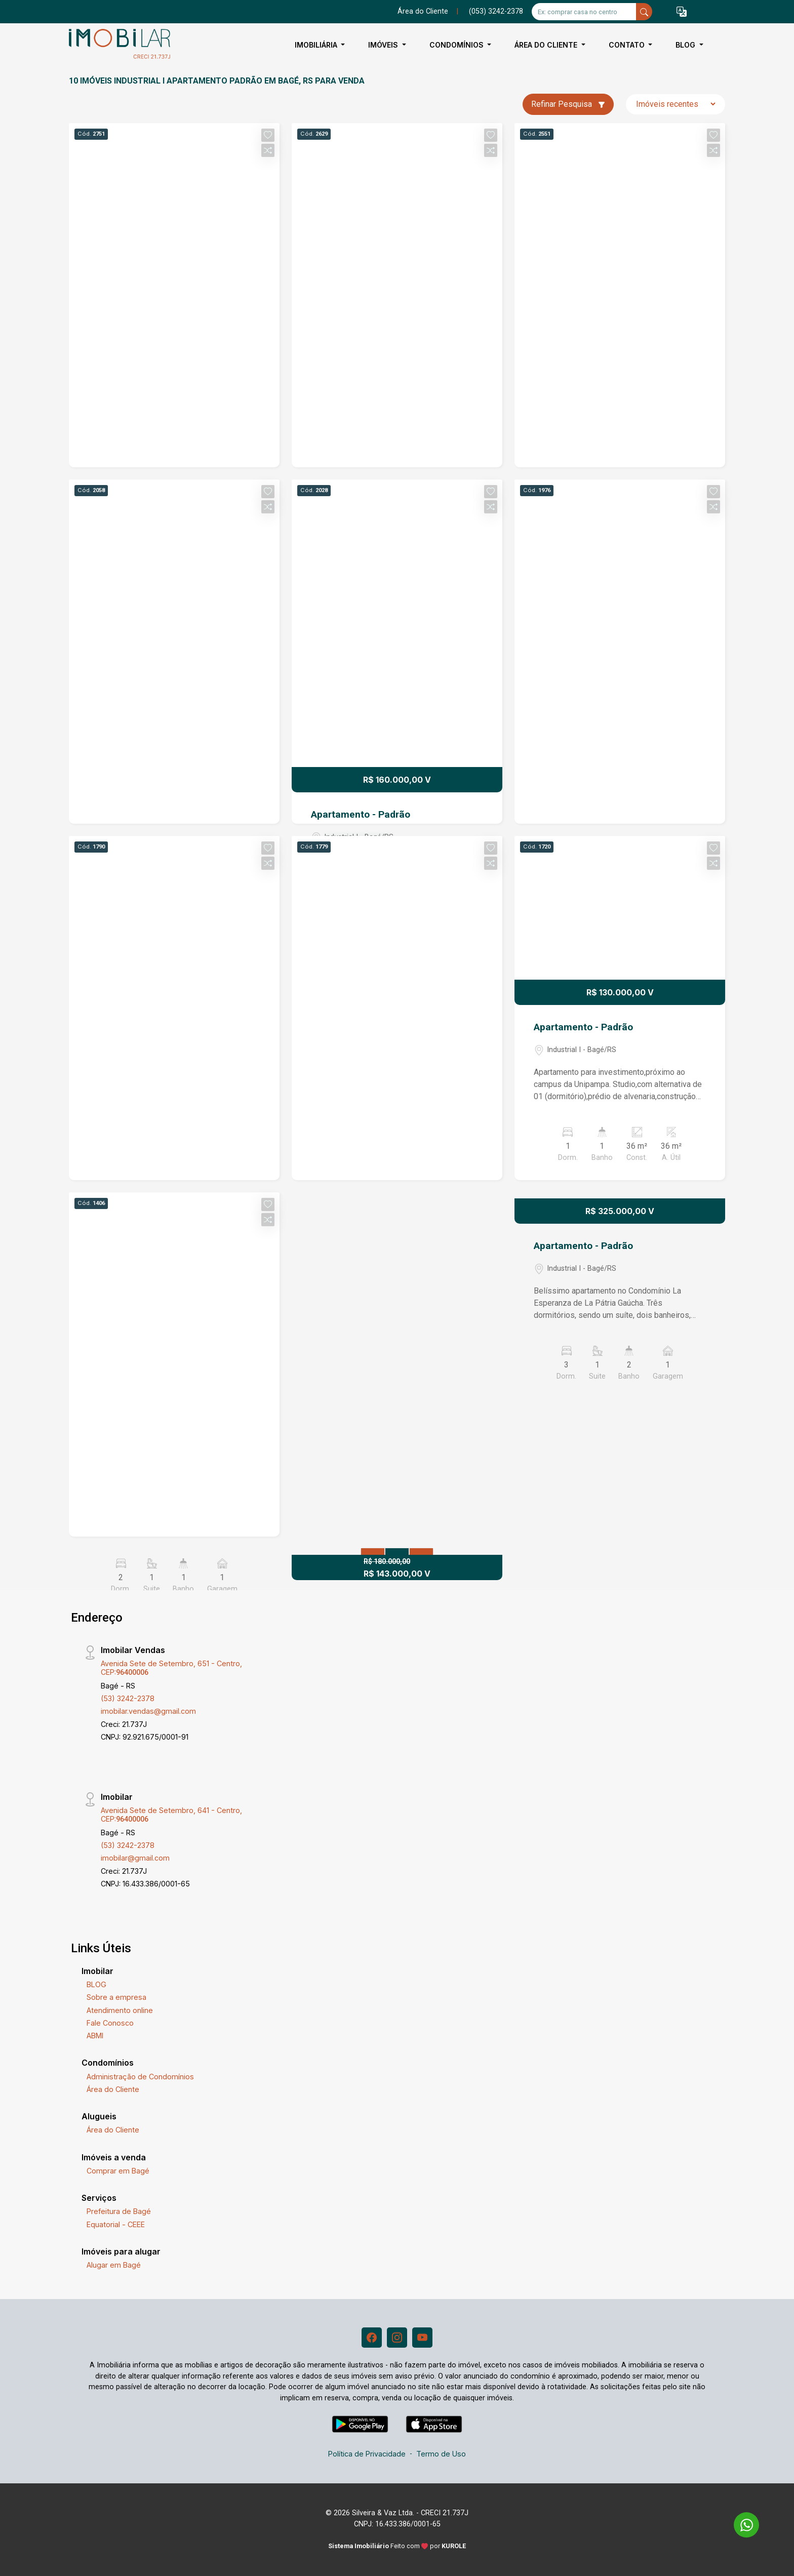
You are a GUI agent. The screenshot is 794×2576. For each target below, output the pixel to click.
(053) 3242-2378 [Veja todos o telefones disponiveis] (496, 11)
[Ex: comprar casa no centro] (584, 11)
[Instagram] (397, 2337)
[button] (681, 12)
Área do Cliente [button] (546, 45)
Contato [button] (628, 45)
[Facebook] (372, 2337)
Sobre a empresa (116, 1997)
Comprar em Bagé (118, 2170)
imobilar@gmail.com (135, 1858)
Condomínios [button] (457, 45)
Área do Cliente (423, 11)
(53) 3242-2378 (127, 1698)
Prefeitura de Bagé (119, 2211)
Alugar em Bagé (114, 2265)
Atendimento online (120, 2010)
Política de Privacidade (367, 2453)
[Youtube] (422, 2337)
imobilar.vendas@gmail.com (148, 1711)
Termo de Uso (441, 2453)
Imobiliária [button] (317, 45)
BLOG (96, 1984)
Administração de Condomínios (140, 2076)
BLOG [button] (686, 45)
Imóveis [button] (384, 45)
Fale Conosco (110, 2023)
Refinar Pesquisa (568, 104)
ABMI (95, 2035)
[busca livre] (644, 11)
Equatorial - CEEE (116, 2224)
